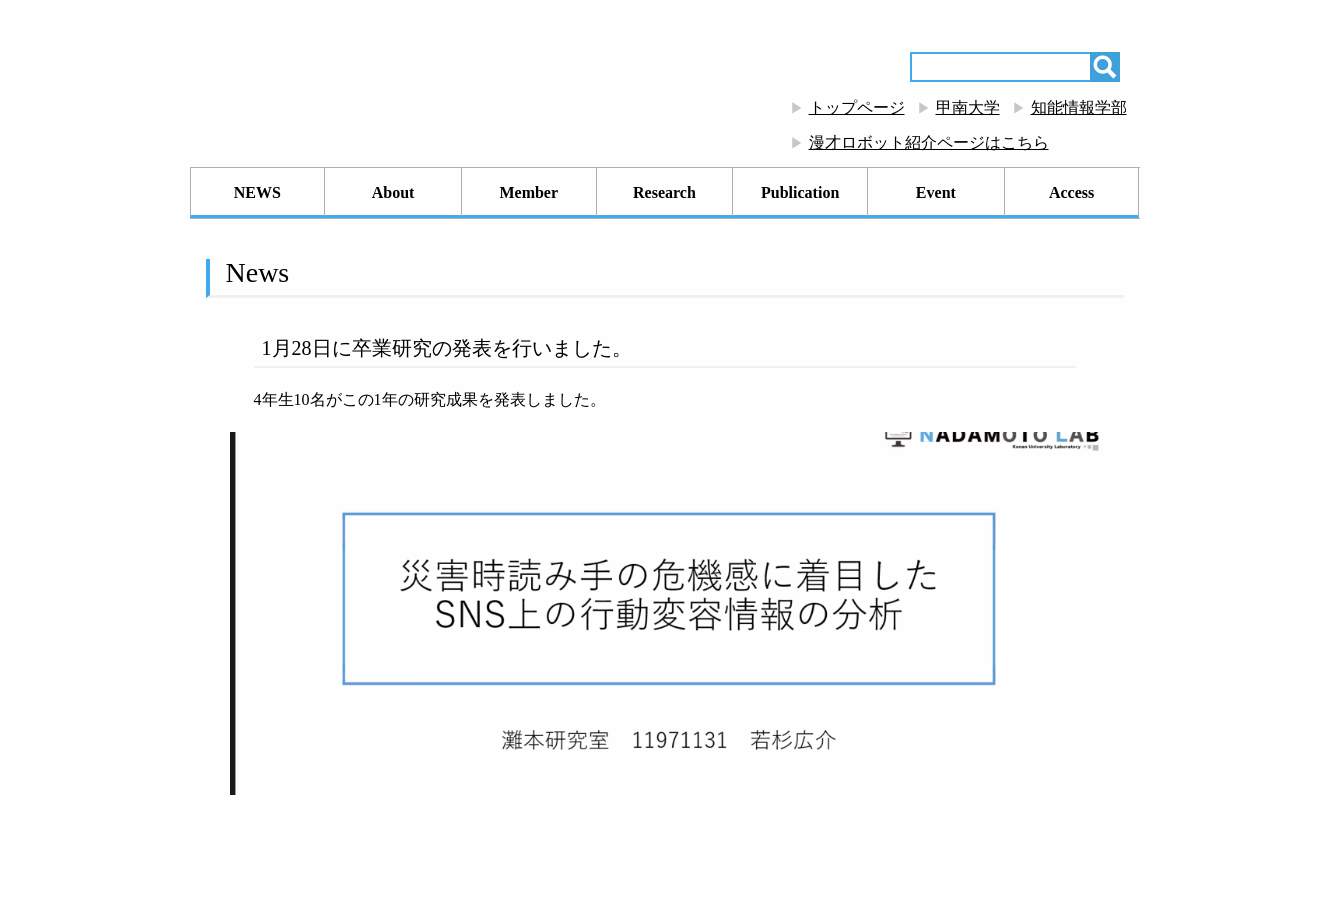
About (393, 192)
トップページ (857, 107)
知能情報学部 (1079, 107)
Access (1071, 192)
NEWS (257, 192)
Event (936, 192)
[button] (261, 614)
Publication (800, 192)
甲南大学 (968, 107)
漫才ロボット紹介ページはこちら (929, 142)
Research (664, 192)
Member (528, 192)
